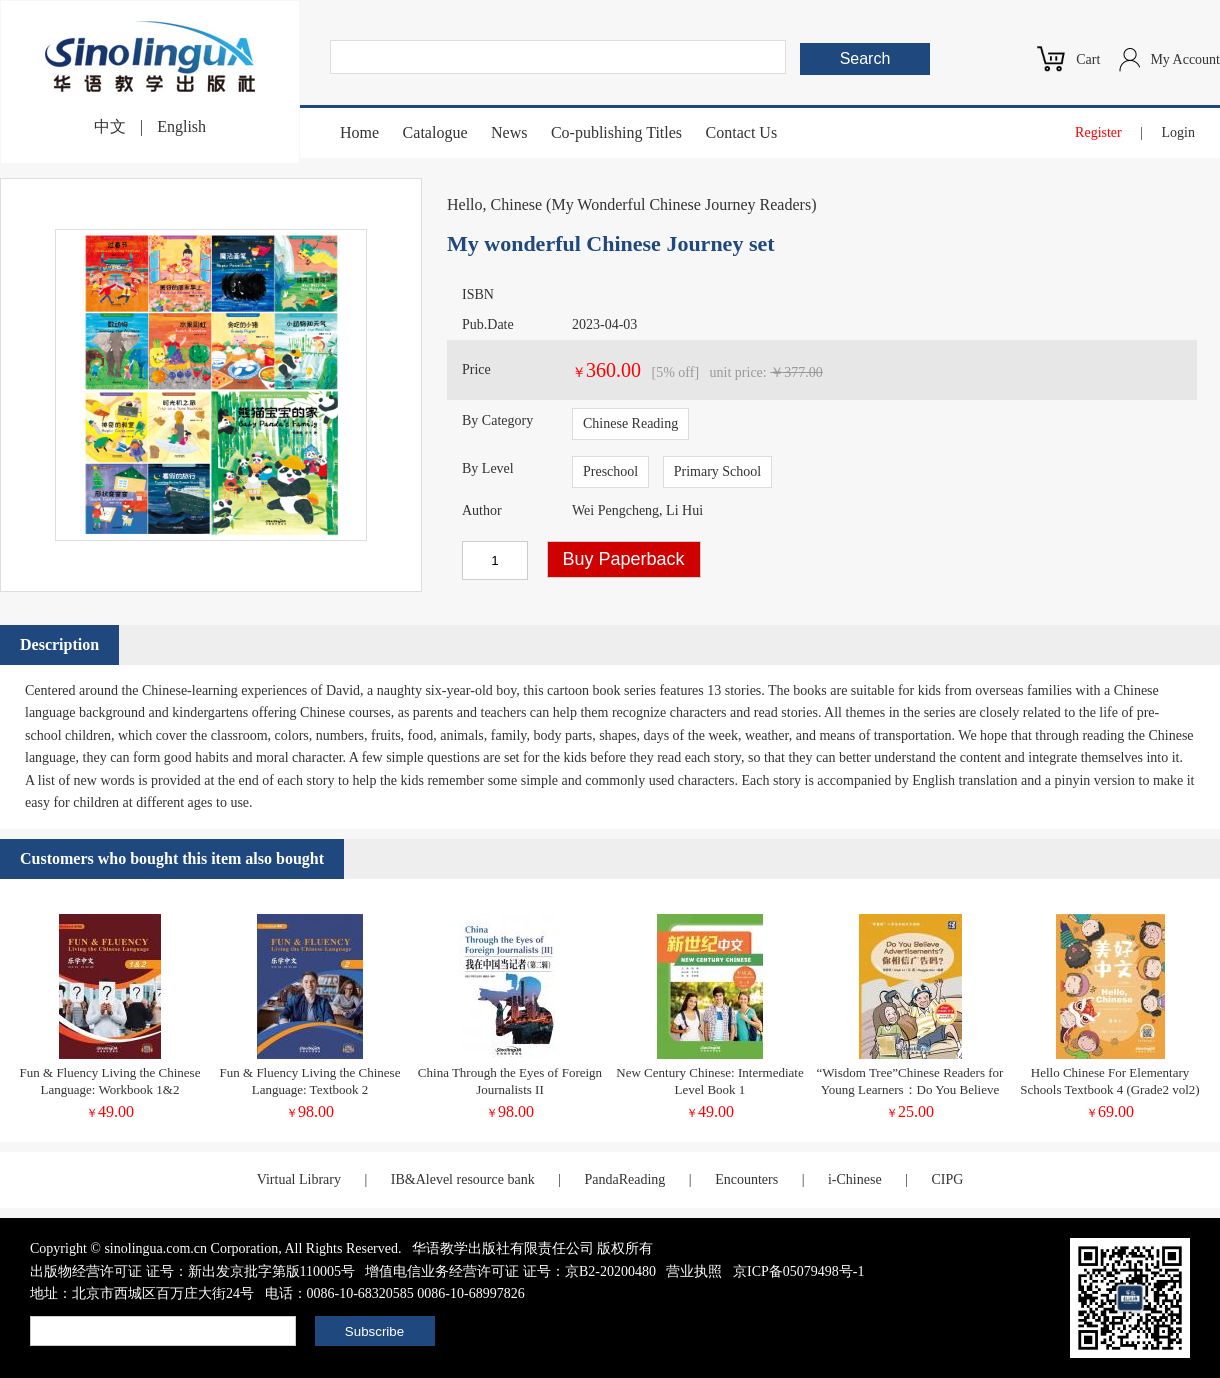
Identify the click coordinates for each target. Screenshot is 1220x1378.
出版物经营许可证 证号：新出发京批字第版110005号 (192, 1271)
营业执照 (694, 1271)
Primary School (718, 471)
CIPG (947, 1179)
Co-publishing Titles (616, 132)
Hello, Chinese (494, 204)
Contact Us (742, 132)
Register (1098, 132)
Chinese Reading (630, 423)
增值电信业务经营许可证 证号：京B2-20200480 (510, 1271)
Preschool (610, 471)
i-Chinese (855, 1179)
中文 (110, 126)
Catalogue (435, 132)
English (181, 126)
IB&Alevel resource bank (463, 1179)
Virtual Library (299, 1179)
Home (359, 132)
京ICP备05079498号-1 (798, 1271)
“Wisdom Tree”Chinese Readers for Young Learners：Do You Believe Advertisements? (910, 1089)
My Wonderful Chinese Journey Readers (681, 204)
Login (1178, 132)
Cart (1088, 59)
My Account (1185, 59)
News (509, 132)
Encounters (746, 1179)
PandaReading (624, 1179)
